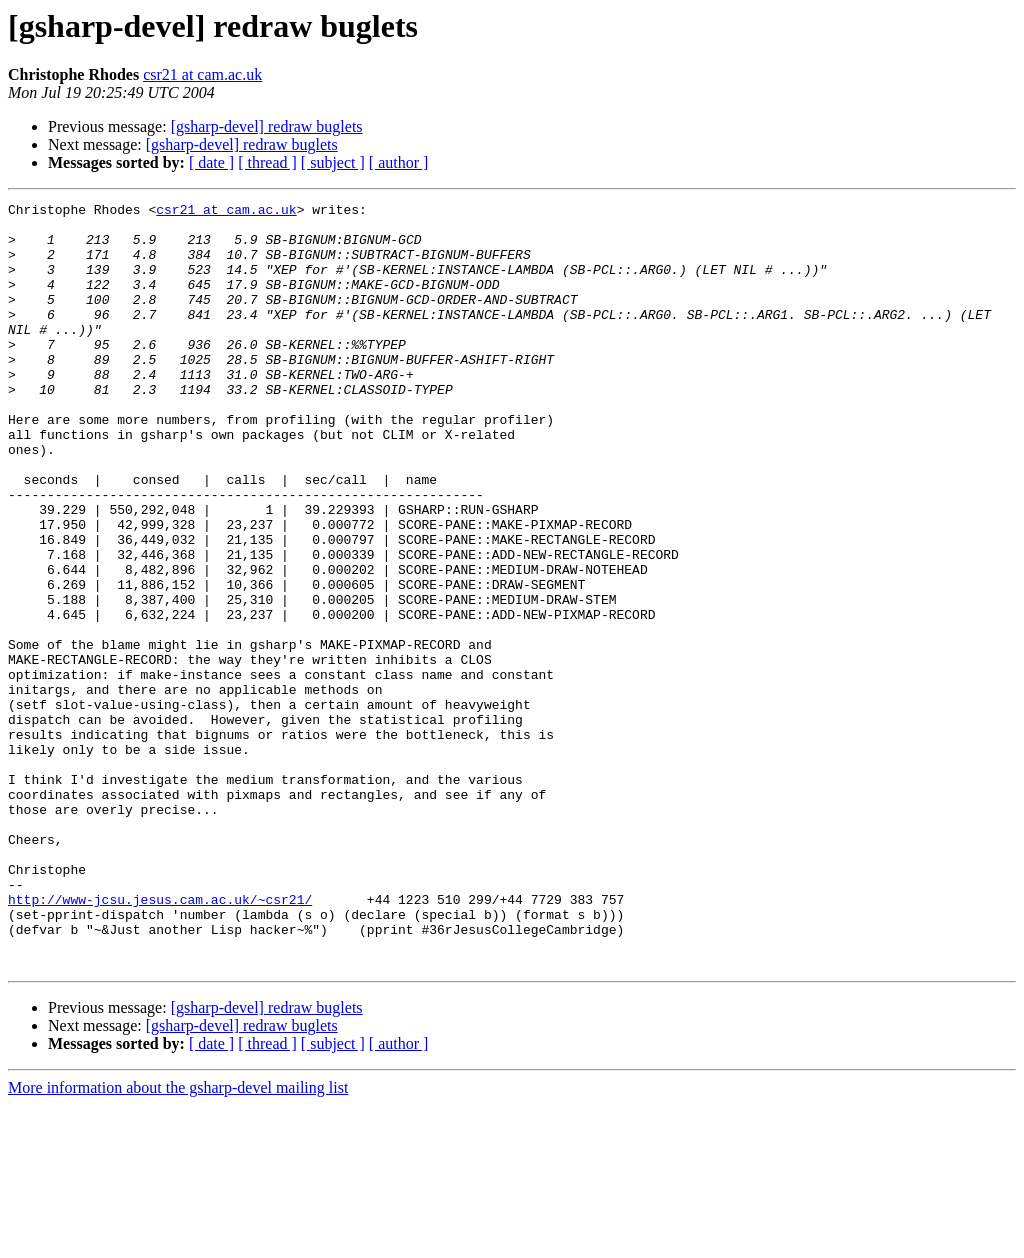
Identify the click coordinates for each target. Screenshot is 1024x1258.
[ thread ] (267, 162)
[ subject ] (333, 162)
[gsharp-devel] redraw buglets (267, 126)
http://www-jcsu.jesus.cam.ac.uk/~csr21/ (160, 1040)
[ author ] (399, 162)
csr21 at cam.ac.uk (202, 74)
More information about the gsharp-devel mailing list (178, 1240)
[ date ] (211, 162)
